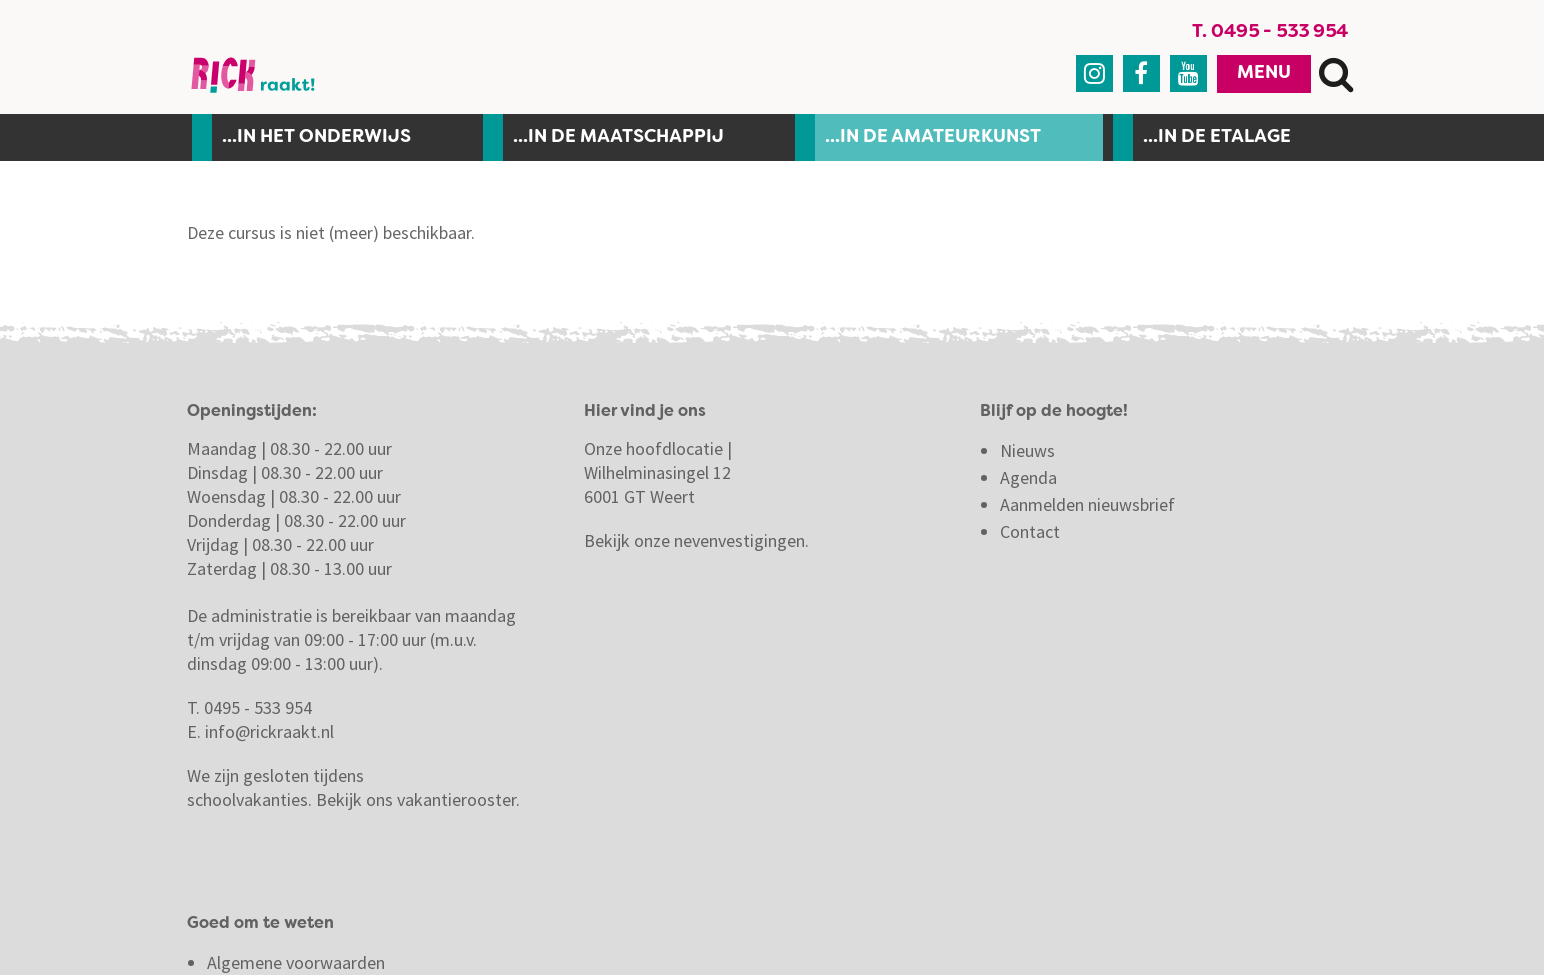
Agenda (1028, 483)
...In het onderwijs (316, 143)
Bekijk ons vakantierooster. (418, 805)
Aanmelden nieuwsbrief (1087, 510)
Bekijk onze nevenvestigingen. (698, 546)
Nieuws (1027, 456)
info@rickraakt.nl (269, 737)
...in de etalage (1217, 143)
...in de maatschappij (618, 143)
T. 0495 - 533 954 (1274, 35)
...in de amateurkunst (933, 143)
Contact (1032, 537)
